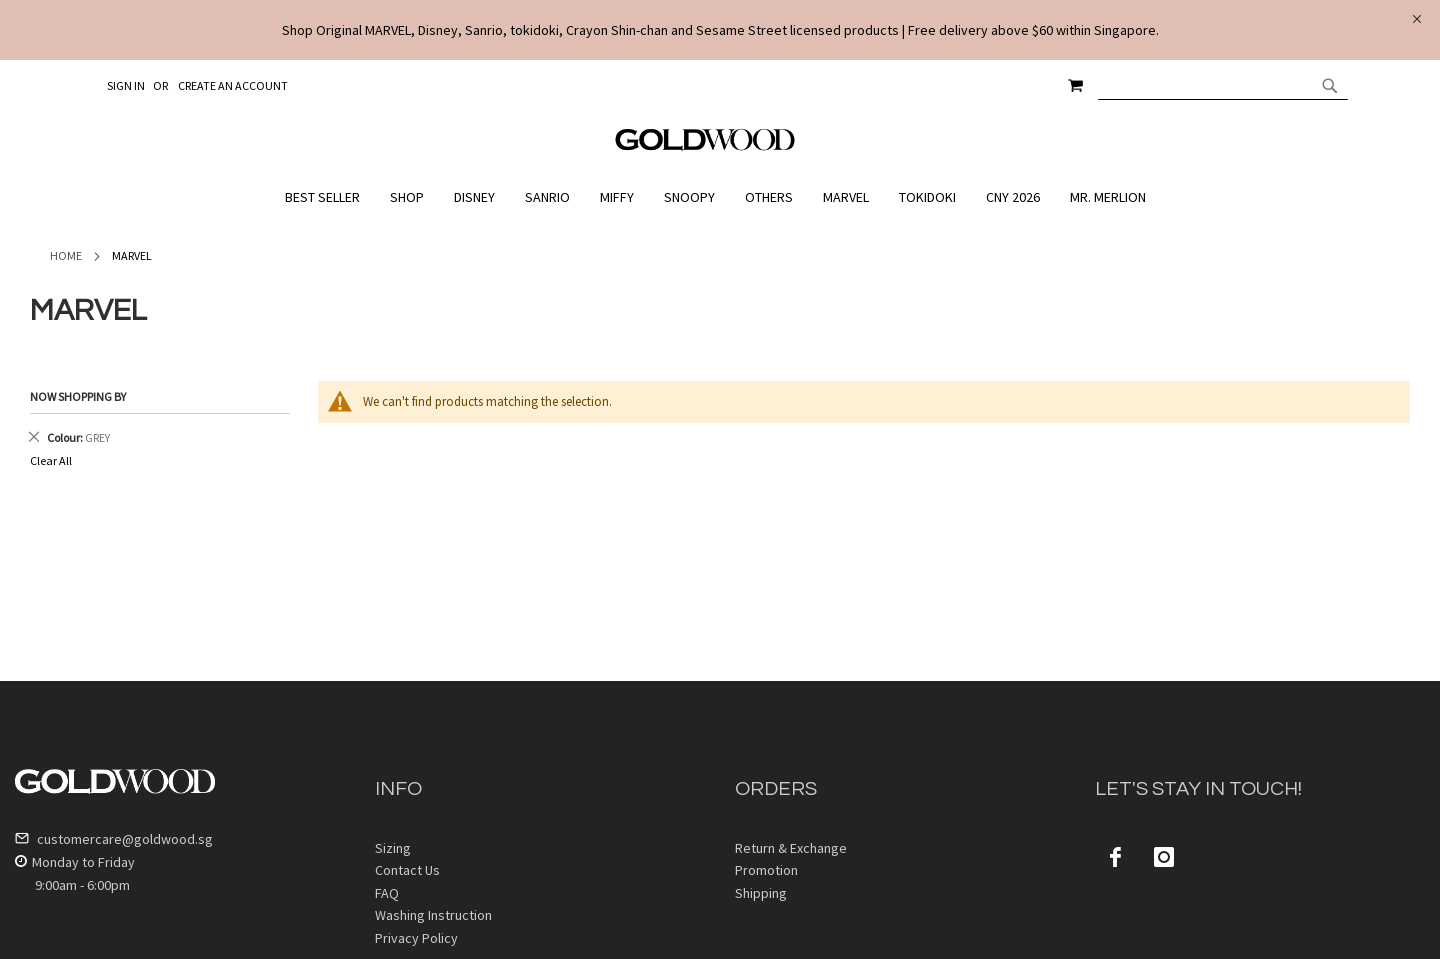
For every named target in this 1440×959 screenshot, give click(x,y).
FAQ (387, 893)
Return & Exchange (791, 848)
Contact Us (407, 870)
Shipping (761, 893)
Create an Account (233, 85)
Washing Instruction (433, 915)
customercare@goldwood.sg (114, 839)
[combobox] (1223, 85)
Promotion (766, 870)
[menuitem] (327, 197)
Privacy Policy (416, 938)
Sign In (126, 85)
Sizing (393, 848)
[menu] (720, 197)
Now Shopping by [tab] (78, 396)
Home (66, 255)
